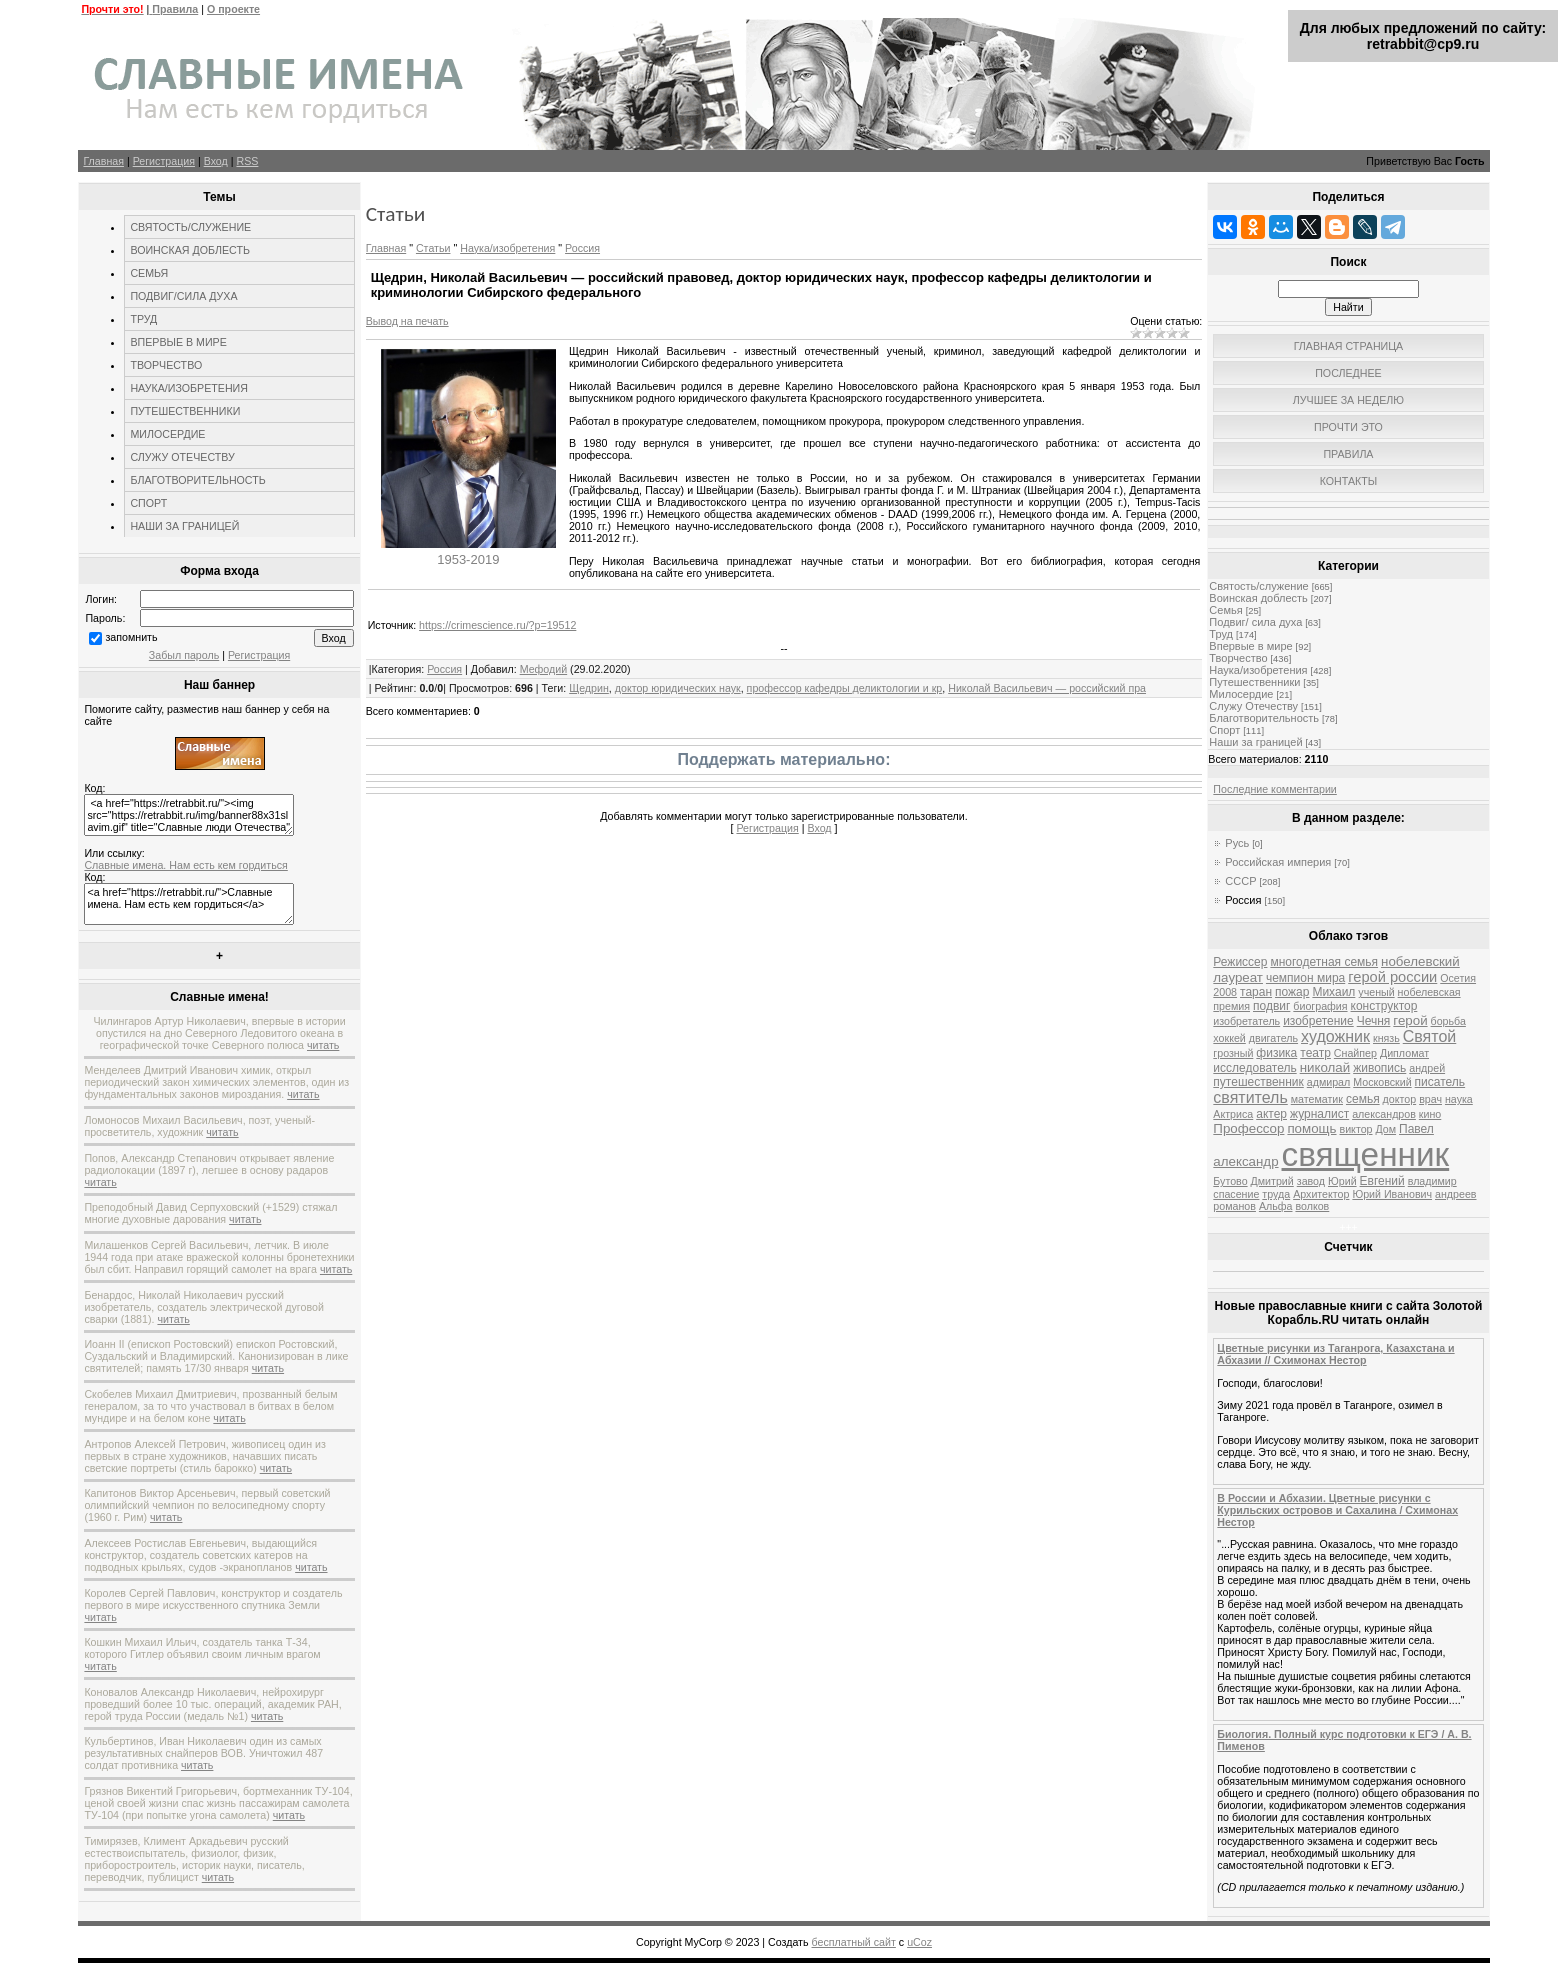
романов (1234, 1206)
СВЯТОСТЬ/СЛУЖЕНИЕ (190, 227)
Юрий (1342, 1181)
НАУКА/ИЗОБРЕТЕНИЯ (189, 388)
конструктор (1384, 1006)
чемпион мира (1305, 978)
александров (1384, 1114)
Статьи (433, 248)
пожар (1292, 992)
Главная (103, 161)
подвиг (1271, 1006)
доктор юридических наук (678, 688)
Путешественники (1254, 682)
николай (1325, 1067)
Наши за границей (1255, 742)
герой (1410, 1020)
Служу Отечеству (1253, 706)
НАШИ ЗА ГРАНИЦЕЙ (184, 526)
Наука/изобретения (507, 248)
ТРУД (143, 319)
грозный (1233, 1053)
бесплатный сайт (854, 1942)
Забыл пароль (184, 655)
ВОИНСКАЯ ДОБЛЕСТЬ (190, 250)
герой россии (1392, 977)
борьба (1448, 1021)
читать (323, 1045)
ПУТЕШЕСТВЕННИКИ (185, 411)
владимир (1432, 1181)
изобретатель (1246, 1021)
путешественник (1258, 1082)
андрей (1427, 1068)
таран (1256, 992)
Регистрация (164, 161)
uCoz (919, 1942)
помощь (1311, 1128)
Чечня (1374, 1021)
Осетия (1458, 978)
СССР (1240, 881)
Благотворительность (1264, 718)
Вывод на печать (407, 321)
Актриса (1233, 1114)
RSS (247, 161)
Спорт (1224, 730)
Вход (216, 161)
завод (1311, 1181)
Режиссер (1240, 962)
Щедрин (589, 688)
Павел (1416, 1129)
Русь (1237, 843)
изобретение (1318, 1021)
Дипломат (1404, 1053)
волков (1312, 1206)
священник (1366, 1154)
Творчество (1238, 658)
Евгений (1382, 1181)
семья (1363, 1099)
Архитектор (1321, 1194)
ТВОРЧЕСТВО (166, 365)
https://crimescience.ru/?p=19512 (497, 625)
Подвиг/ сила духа (1255, 622)
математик (1317, 1099)
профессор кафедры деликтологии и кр (845, 688)
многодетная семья (1324, 962)
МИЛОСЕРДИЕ (167, 434)
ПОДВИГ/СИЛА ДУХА (183, 296)
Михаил (1333, 992)
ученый (1376, 992)
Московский (1382, 1082)
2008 (1225, 992)
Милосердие (1241, 694)
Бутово (1230, 1181)
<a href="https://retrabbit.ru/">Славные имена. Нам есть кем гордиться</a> (189, 904)
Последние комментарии (1274, 789)
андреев (1455, 1194)
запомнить (131, 637)
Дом (1385, 1129)
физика (1276, 1053)
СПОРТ (148, 503)
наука (1459, 1099)
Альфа (1276, 1206)
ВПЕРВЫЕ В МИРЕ (178, 342)
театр (1315, 1053)
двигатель (1273, 1038)
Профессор (1248, 1128)
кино (1430, 1114)
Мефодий (544, 669)
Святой (1430, 1036)
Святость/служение (1258, 586)
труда (1276, 1194)
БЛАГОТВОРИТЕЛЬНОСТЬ (197, 480)
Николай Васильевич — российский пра (1047, 688)
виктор (1356, 1129)
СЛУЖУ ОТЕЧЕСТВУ (182, 457)
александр (1245, 1161)
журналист (1319, 1114)
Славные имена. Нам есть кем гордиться (185, 865)
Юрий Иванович (1392, 1194)
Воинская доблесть (1258, 598)
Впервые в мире (1250, 646)
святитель (1250, 1097)
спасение (1236, 1194)
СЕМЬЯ (149, 273)
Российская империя (1278, 862)
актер (1271, 1114)
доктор (1400, 1099)
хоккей (1229, 1038)
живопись (1379, 1068)
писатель (1440, 1082)
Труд (1221, 634)
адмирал (1329, 1082)
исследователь (1254, 1068)
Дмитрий (1272, 1181)
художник (1335, 1036)
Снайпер (1355, 1053)
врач (1430, 1099)
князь (1386, 1038)
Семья (1225, 610)
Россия (582, 248)
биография (1320, 1006)
